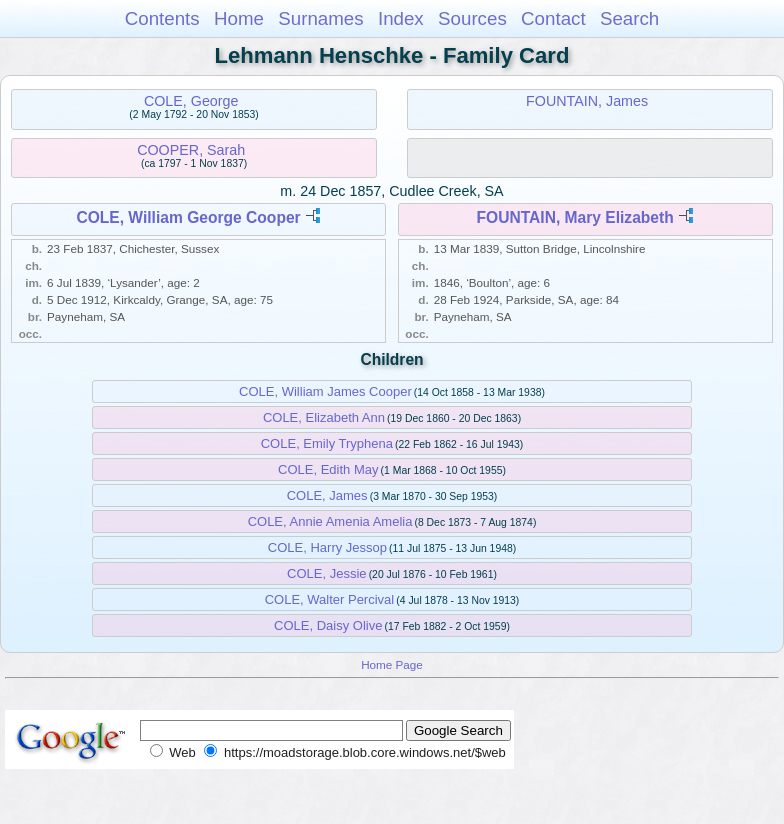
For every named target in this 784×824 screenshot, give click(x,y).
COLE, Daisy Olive (328, 625)
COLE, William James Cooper (325, 391)
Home (239, 18)
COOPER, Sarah (191, 150)
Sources (472, 18)
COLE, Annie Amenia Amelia (330, 521)
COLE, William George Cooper (188, 217)
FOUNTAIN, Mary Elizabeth (575, 217)
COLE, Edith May (328, 469)
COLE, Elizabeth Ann (324, 417)
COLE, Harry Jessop (327, 547)
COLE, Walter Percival (330, 599)
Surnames (320, 18)
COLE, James (327, 495)
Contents (162, 18)
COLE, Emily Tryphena (327, 443)
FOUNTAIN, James (587, 101)
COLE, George (191, 101)
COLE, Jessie (326, 573)
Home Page (392, 664)
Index (401, 18)
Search (629, 18)
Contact (553, 18)
